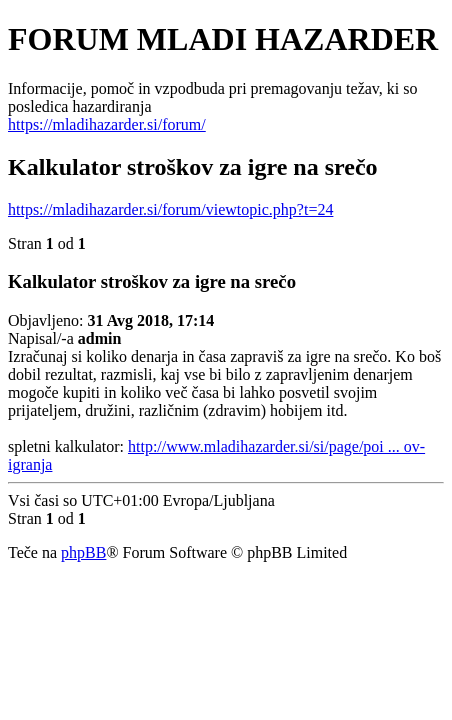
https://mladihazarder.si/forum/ (107, 124)
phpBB (83, 552)
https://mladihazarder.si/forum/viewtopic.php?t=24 (170, 209)
